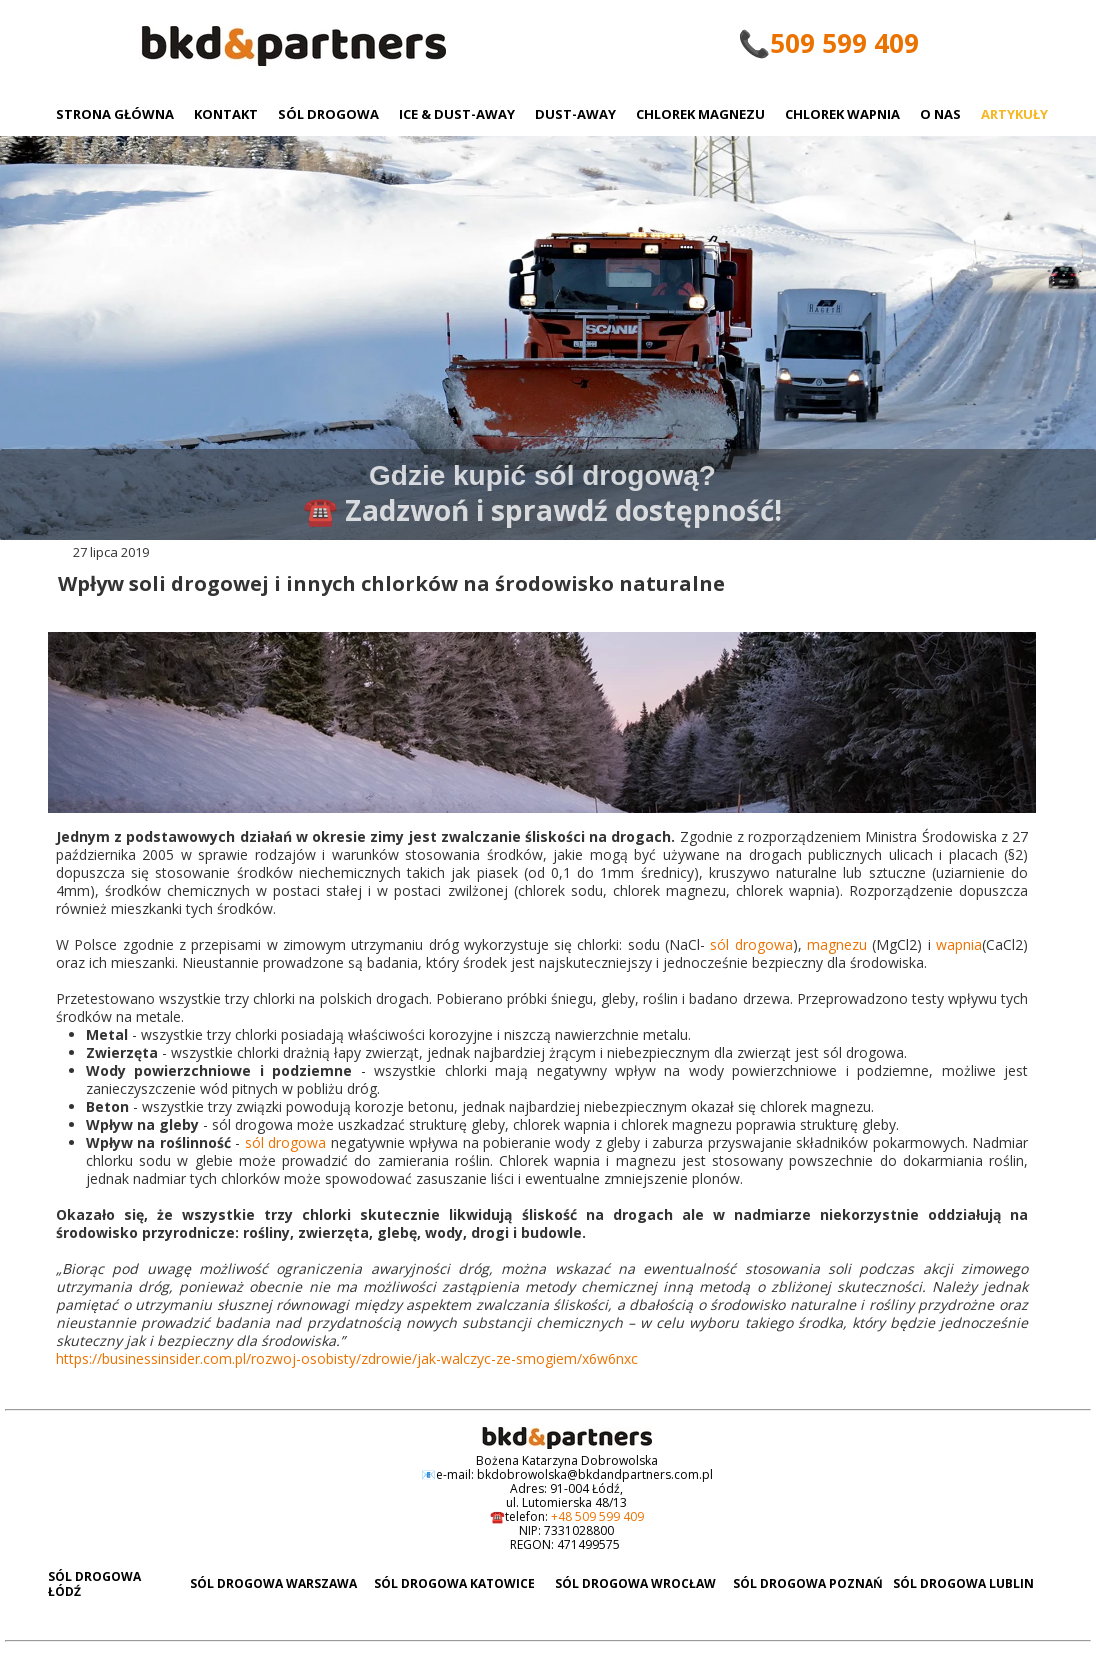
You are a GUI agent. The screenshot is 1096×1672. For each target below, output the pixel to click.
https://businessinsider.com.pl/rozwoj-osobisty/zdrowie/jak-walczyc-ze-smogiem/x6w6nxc (347, 1358)
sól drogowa (751, 944)
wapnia (959, 944)
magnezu (839, 944)
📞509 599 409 (828, 43)
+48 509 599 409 (597, 1516)
